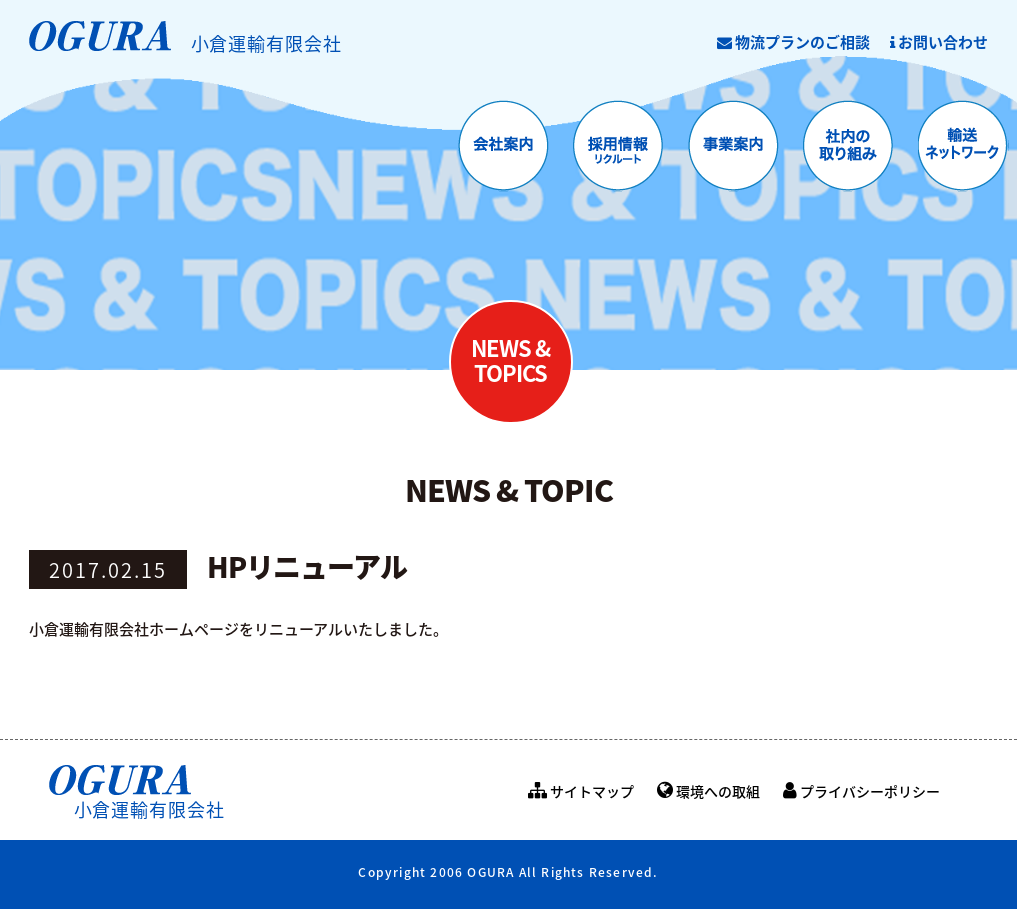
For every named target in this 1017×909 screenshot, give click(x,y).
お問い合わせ (939, 42)
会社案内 (503, 146)
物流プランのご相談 (793, 42)
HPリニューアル (307, 566)
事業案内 (733, 146)
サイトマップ (581, 791)
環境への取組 (708, 791)
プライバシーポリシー (861, 791)
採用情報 (618, 146)
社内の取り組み (848, 146)
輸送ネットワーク (963, 146)
